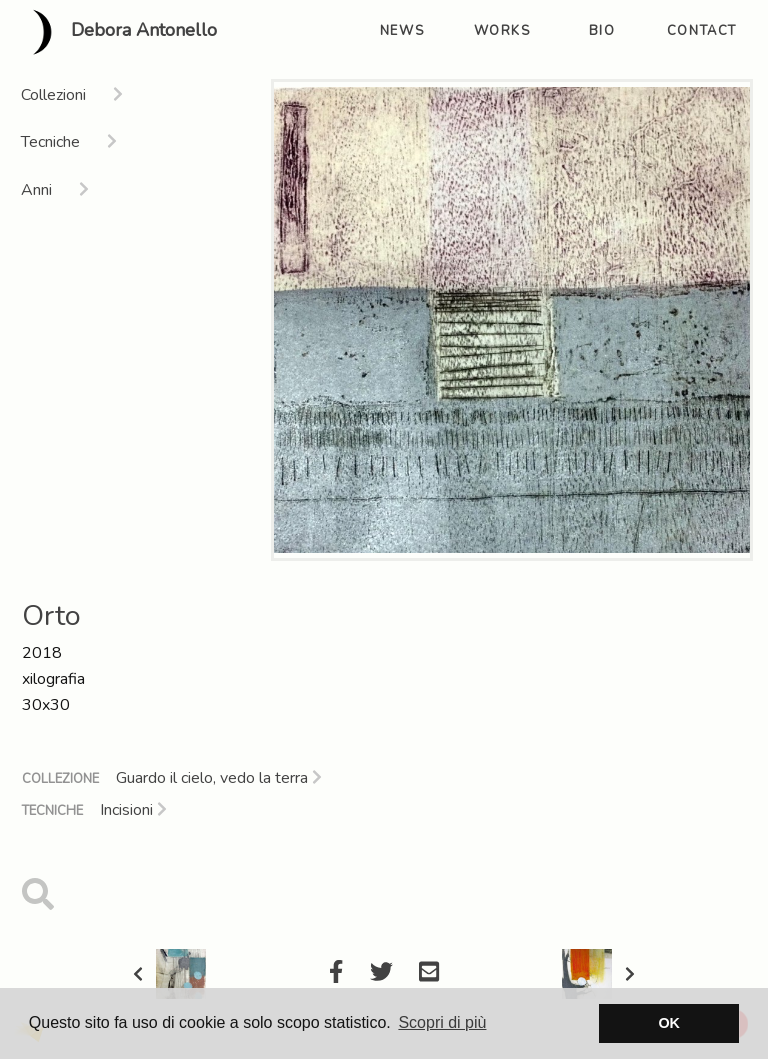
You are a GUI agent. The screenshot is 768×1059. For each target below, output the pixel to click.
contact (702, 31)
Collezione (60, 779)
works (502, 31)
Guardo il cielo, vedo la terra (219, 778)
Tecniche (52, 811)
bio (602, 31)
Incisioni (133, 810)
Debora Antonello (116, 32)
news (402, 31)
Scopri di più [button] (442, 1022)
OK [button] (669, 1023)
